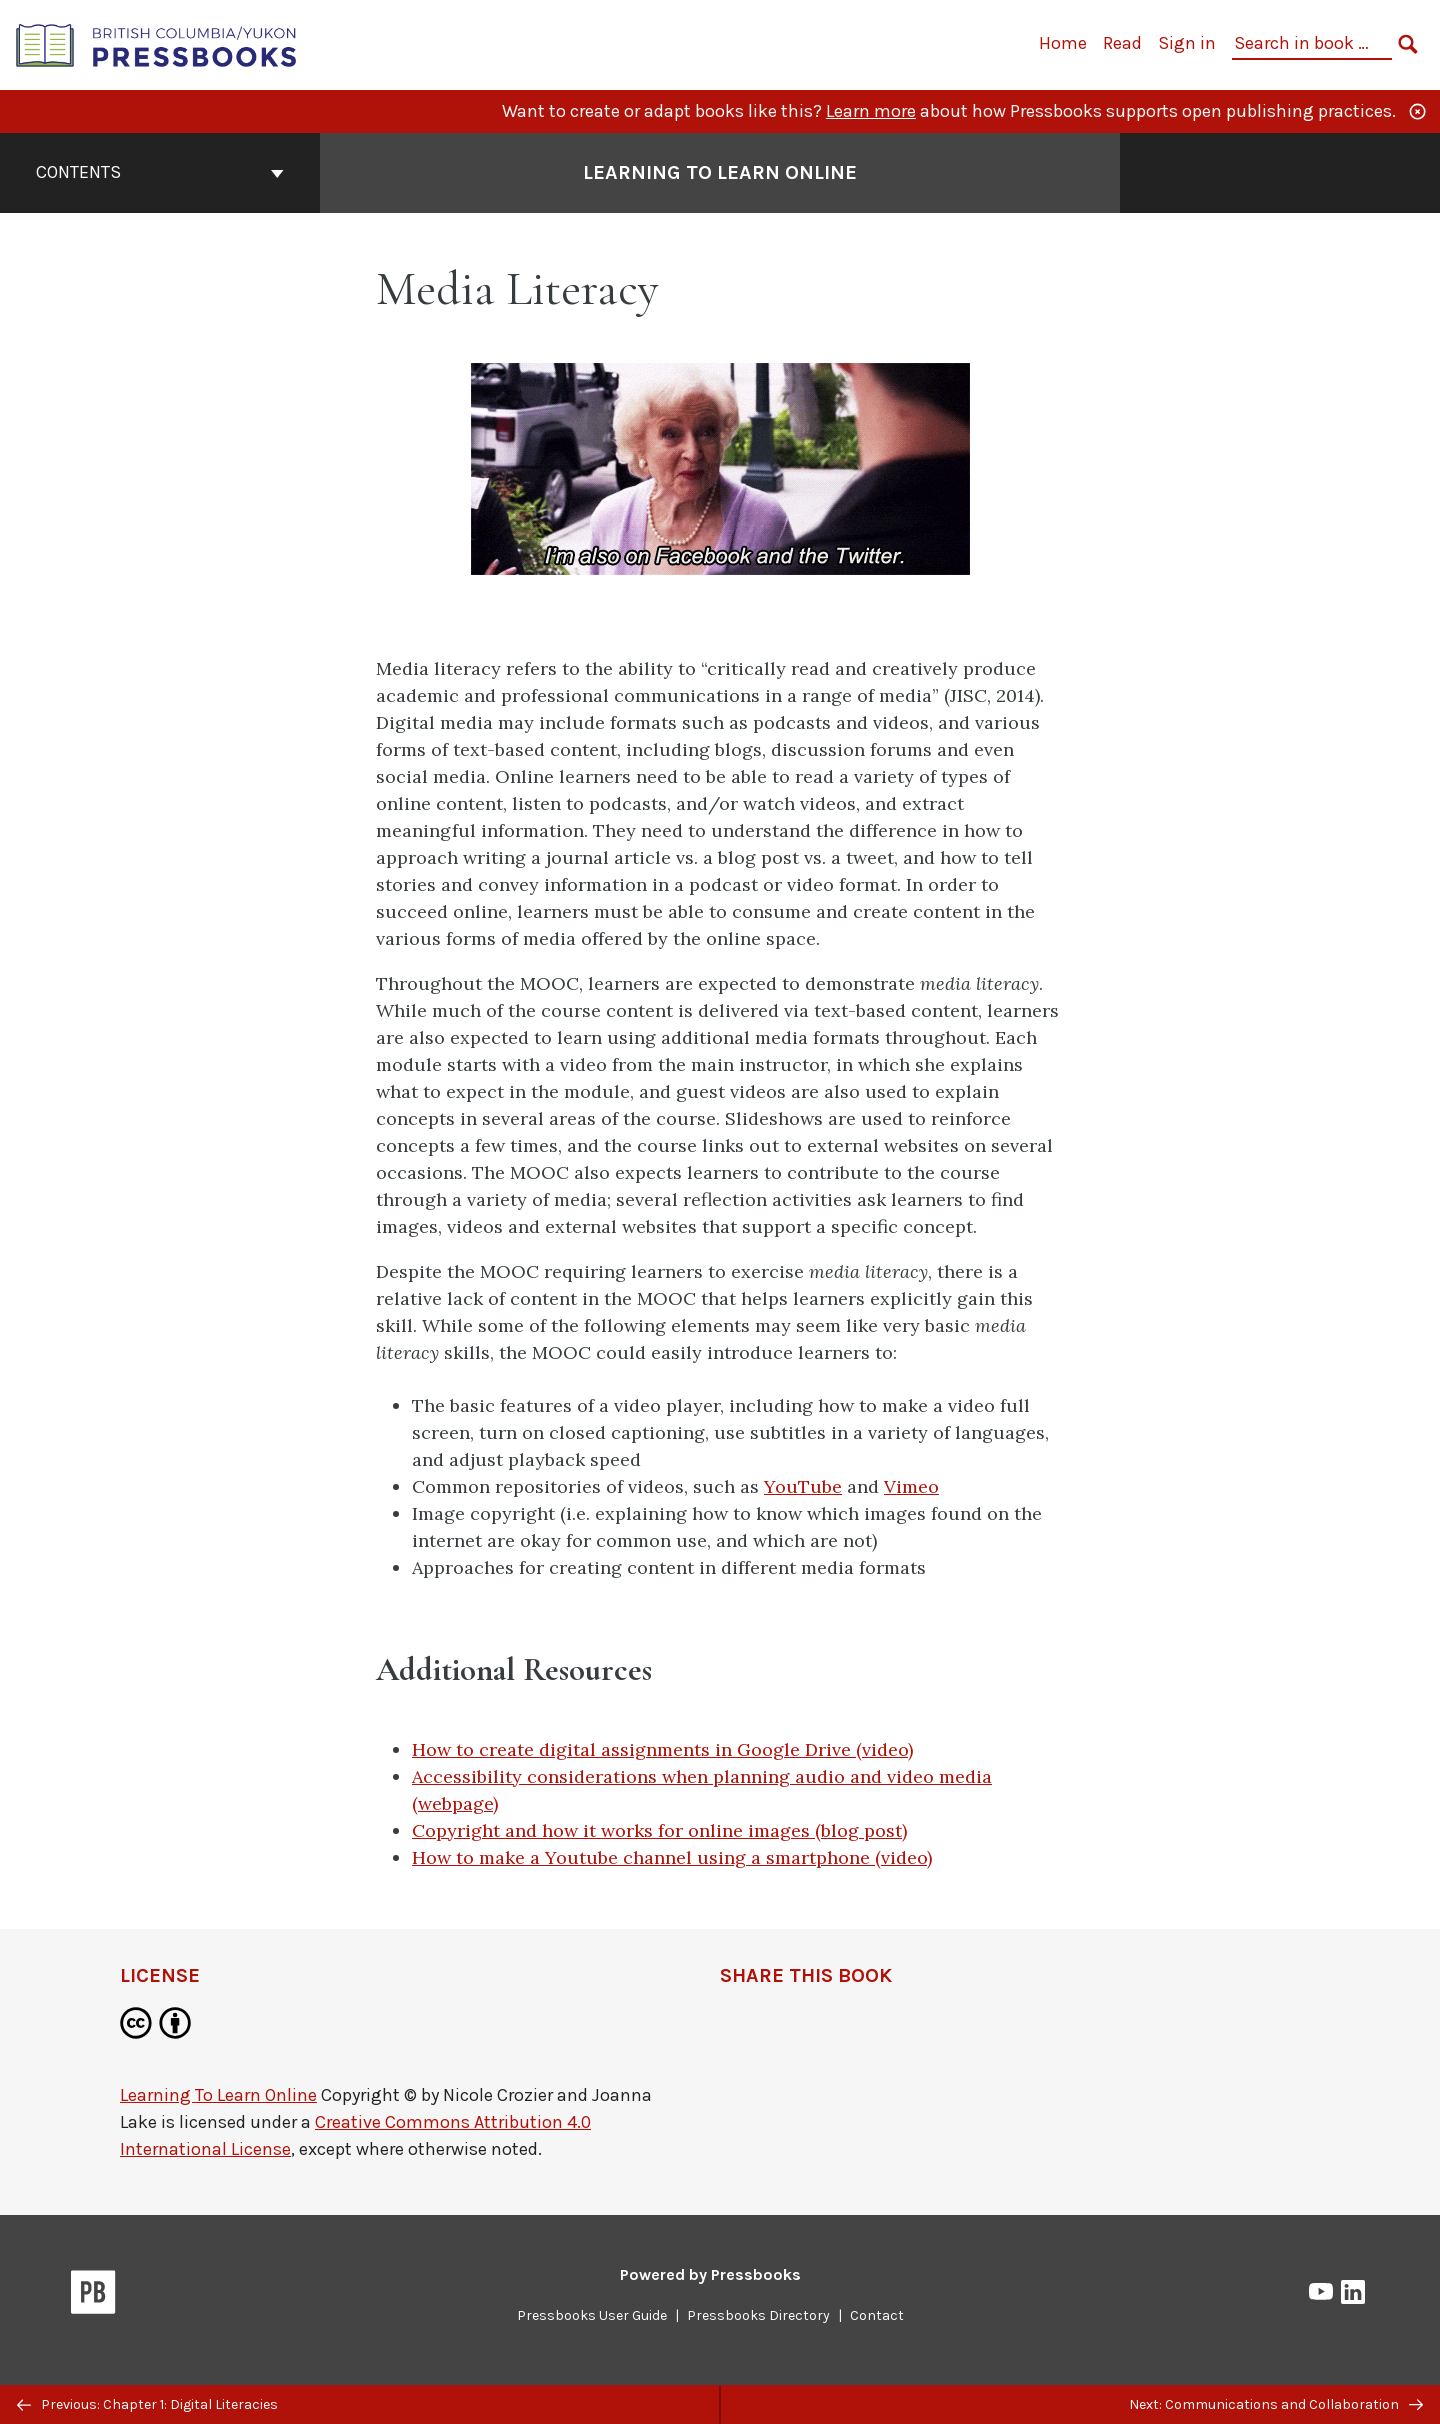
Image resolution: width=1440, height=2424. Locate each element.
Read (1122, 43)
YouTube (803, 1486)
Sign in (1187, 43)
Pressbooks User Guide (592, 2315)
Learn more (871, 111)
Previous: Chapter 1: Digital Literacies (147, 2404)
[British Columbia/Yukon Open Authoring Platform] (157, 43)
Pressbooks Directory (758, 2315)
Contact (877, 2315)
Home (1063, 43)
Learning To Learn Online (218, 2095)
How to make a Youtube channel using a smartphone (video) (672, 1857)
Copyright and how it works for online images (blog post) (659, 1830)
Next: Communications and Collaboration (1276, 2404)
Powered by (710, 2274)
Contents (160, 172)
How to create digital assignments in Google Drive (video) (662, 1749)
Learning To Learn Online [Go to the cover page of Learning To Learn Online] (720, 172)
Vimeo (911, 1486)
